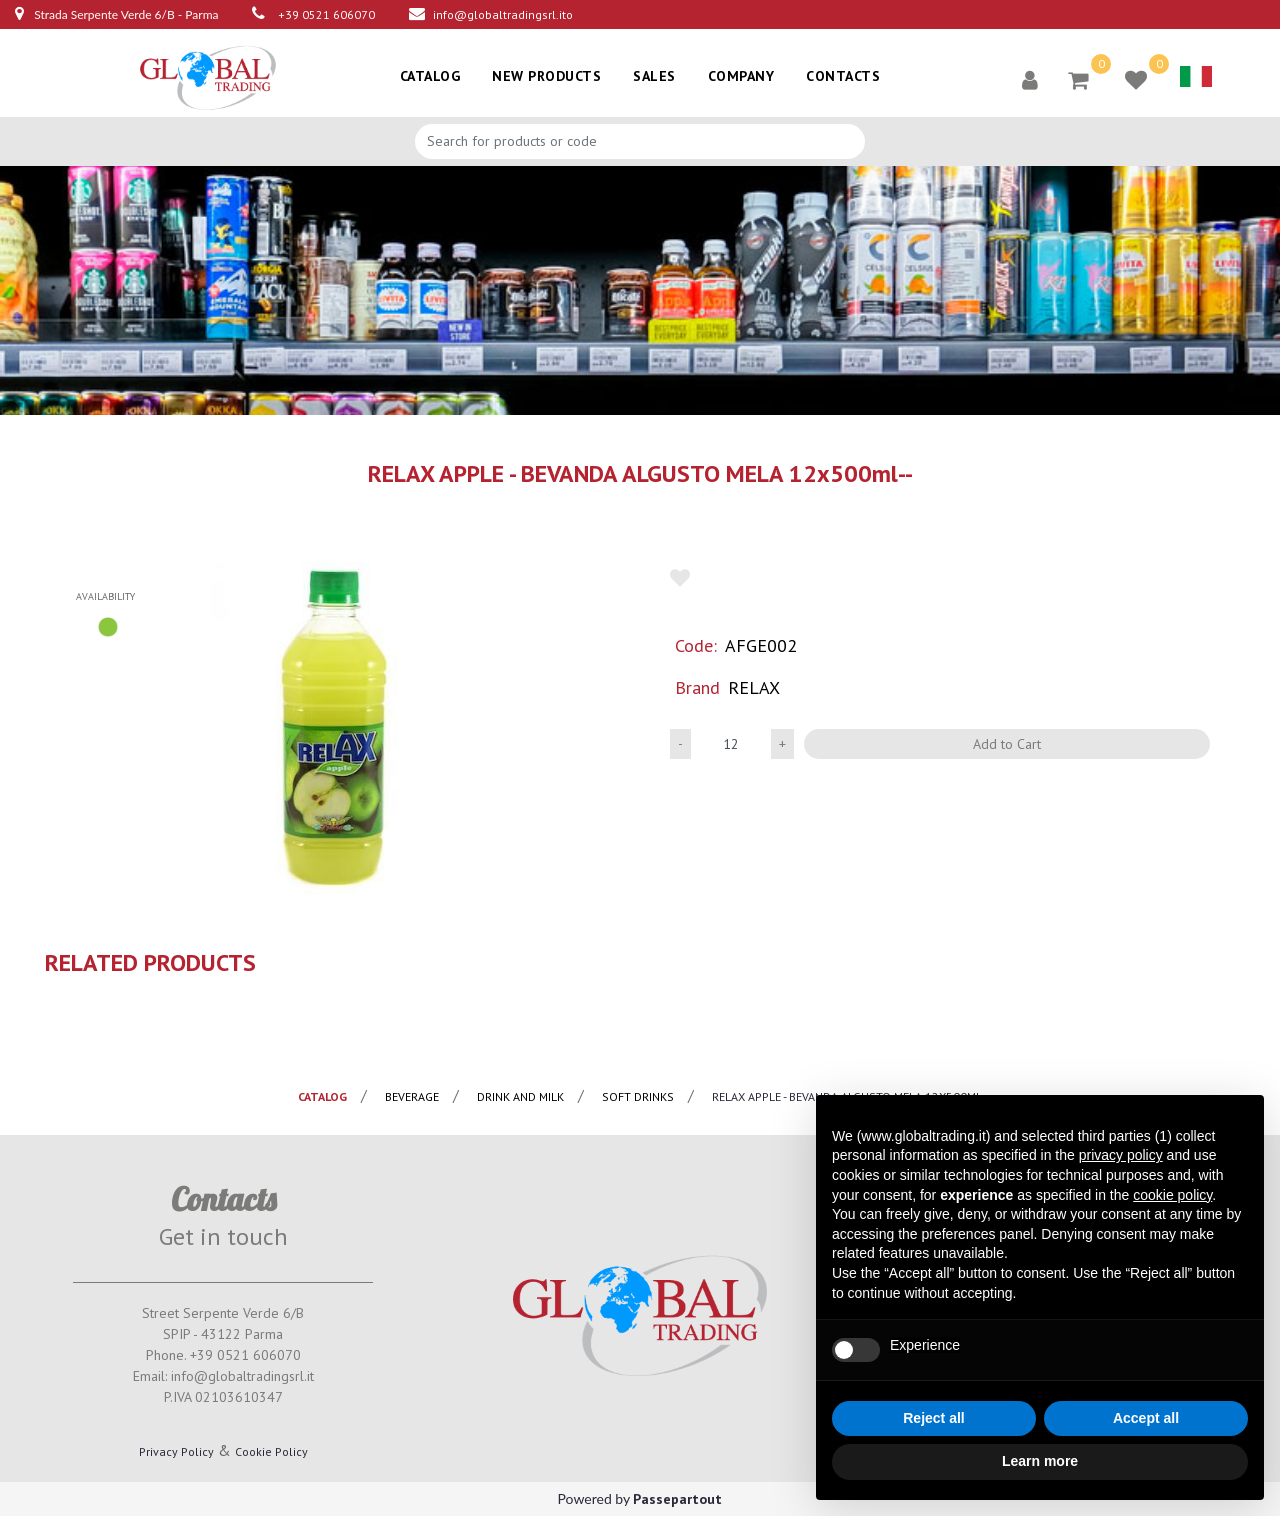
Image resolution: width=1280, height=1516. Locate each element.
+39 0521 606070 (326, 14)
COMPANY (741, 76)
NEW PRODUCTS (546, 76)
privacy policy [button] (1121, 1155)
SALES (654, 76)
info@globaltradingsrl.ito (503, 14)
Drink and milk (520, 1096)
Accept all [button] (1146, 1418)
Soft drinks (638, 1096)
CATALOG (430, 76)
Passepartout (677, 1499)
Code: (696, 645)
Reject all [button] (933, 1418)
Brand (697, 687)
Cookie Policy (271, 1451)
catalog (322, 1096)
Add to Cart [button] (1007, 744)
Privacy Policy (176, 1451)
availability (105, 596)
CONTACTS (843, 76)
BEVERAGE (412, 1096)
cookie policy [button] (1172, 1195)
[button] (1030, 79)
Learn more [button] (1040, 1461)
